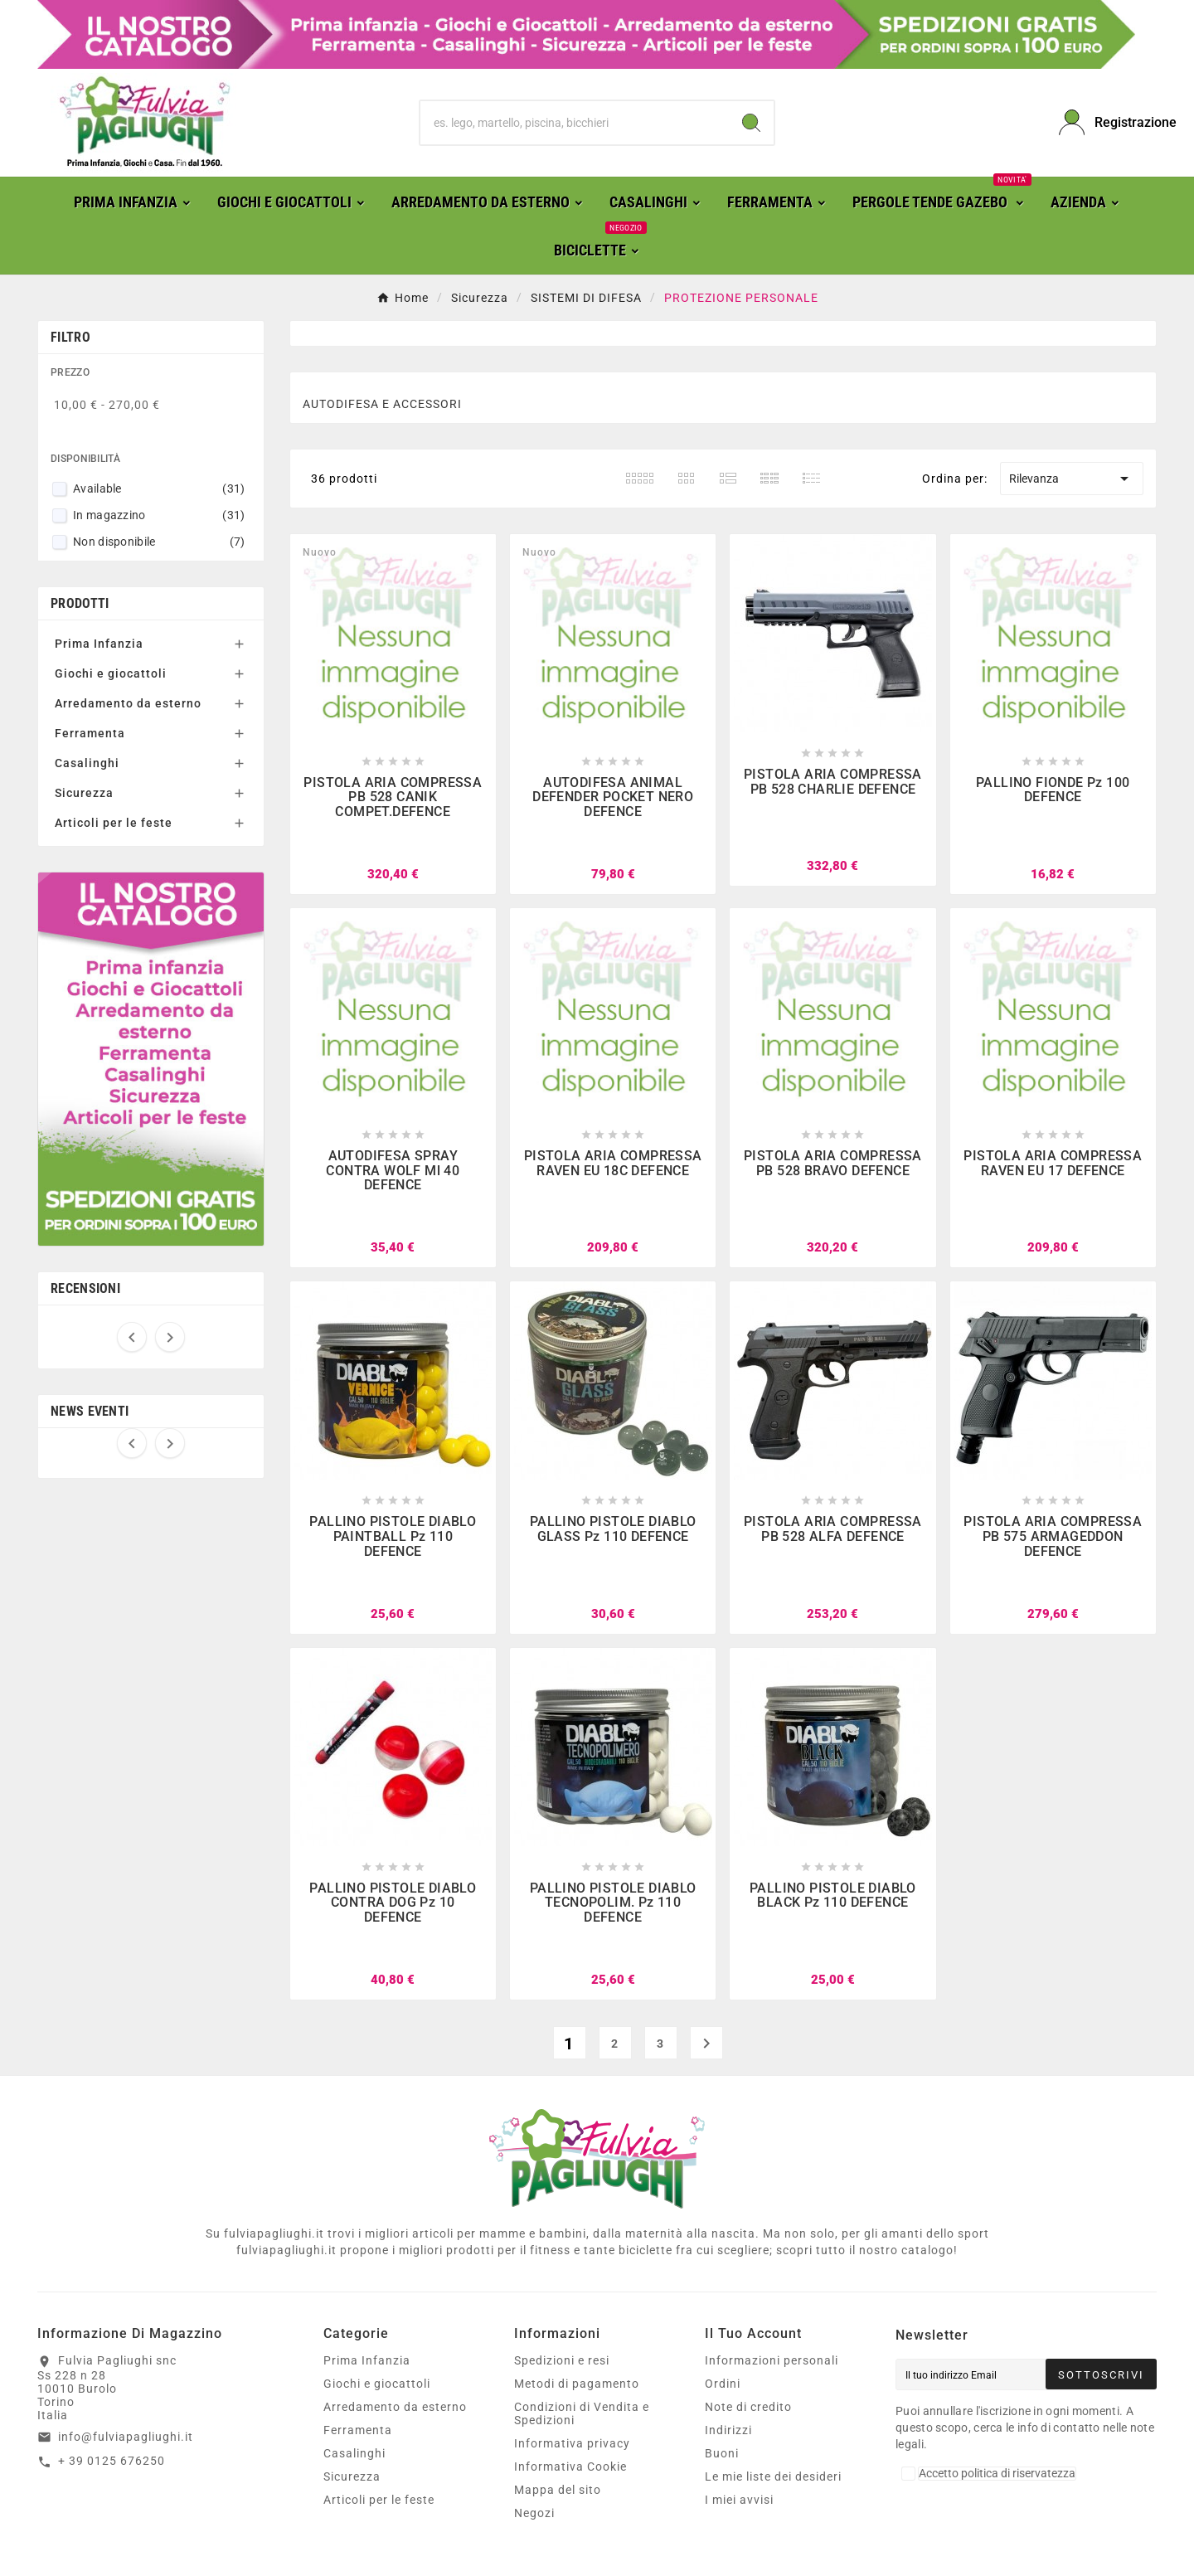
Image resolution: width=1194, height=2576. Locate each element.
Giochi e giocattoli (111, 673)
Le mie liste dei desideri (773, 2476)
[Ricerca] (574, 122)
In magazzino (159, 515)
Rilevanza (1071, 478)
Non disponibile (159, 541)
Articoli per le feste (113, 822)
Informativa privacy (572, 2443)
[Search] (751, 123)
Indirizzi (728, 2430)
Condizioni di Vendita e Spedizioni (581, 2413)
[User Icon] (1108, 122)
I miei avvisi (739, 2499)
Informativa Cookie (570, 2466)
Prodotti (80, 603)
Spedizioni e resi (561, 2360)
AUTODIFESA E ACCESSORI (382, 404)
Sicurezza (84, 793)
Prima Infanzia (99, 643)
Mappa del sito (557, 2489)
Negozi (534, 2513)
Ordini (722, 2383)
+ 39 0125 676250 (111, 2460)
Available (159, 488)
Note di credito (748, 2406)
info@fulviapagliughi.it (125, 2436)
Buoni (722, 2453)
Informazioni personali (771, 2360)
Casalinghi (87, 763)
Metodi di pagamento (576, 2383)
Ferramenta (90, 733)
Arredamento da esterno (128, 703)
